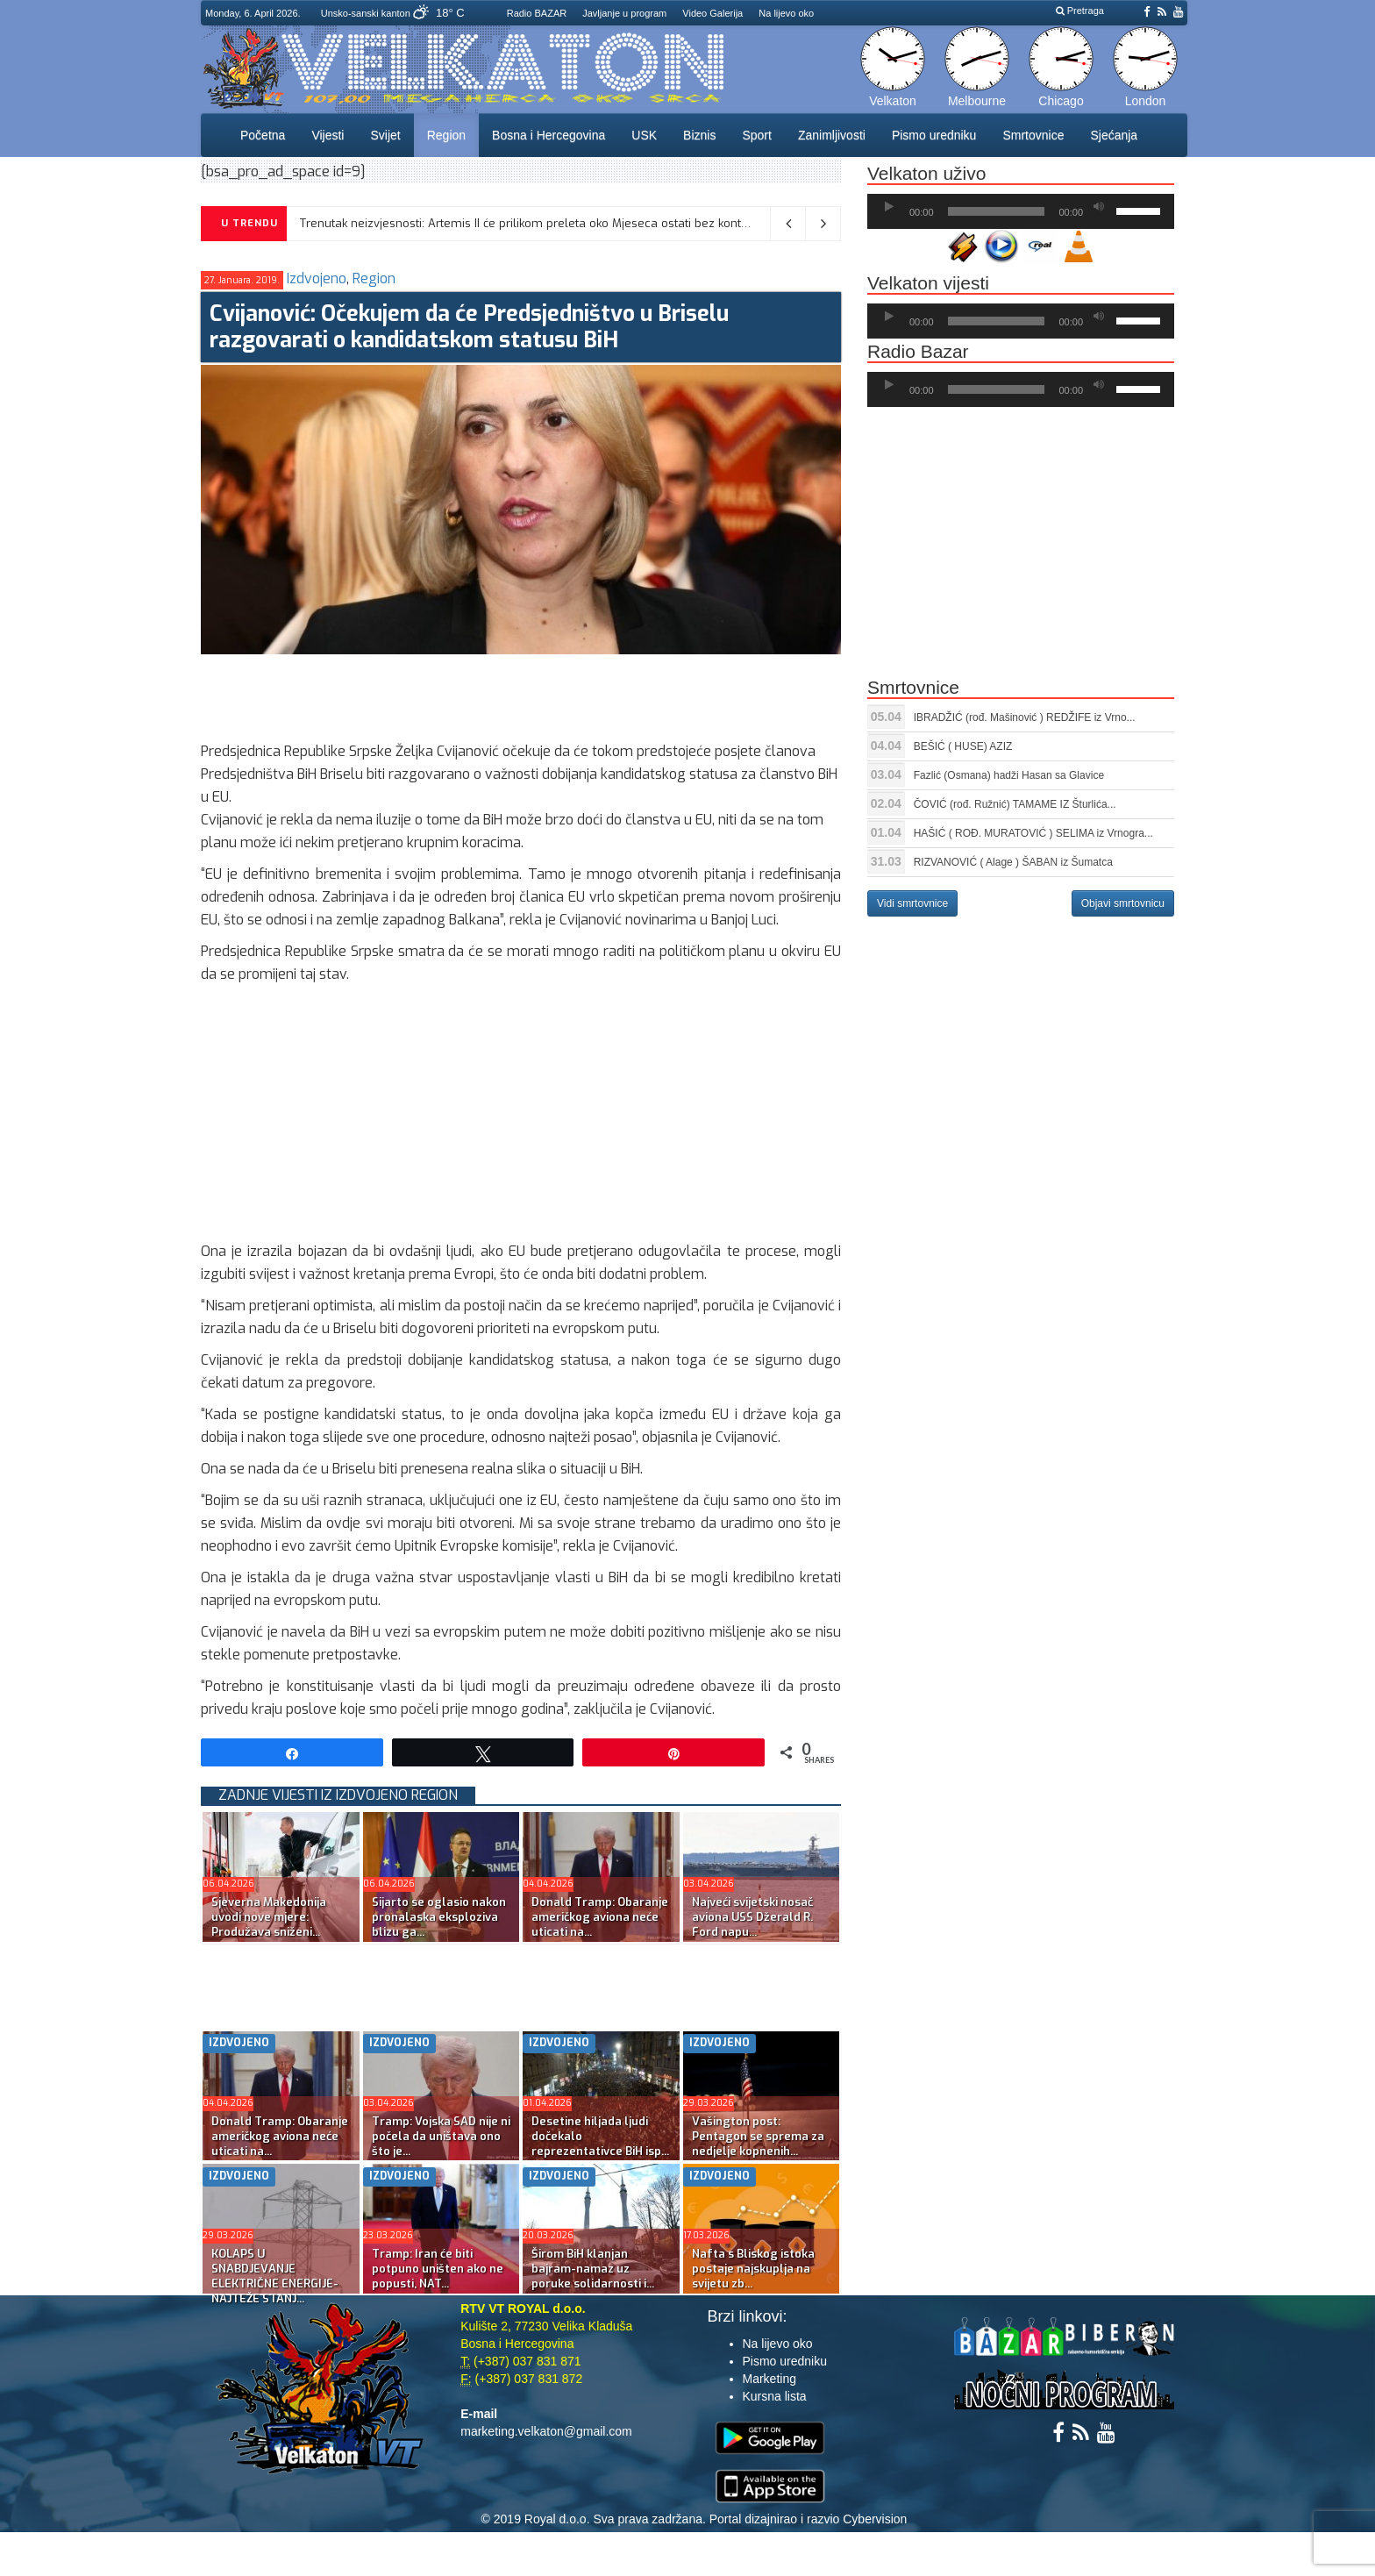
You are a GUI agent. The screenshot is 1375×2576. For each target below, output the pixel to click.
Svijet (385, 135)
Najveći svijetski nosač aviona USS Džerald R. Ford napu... (752, 1917)
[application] (1020, 211)
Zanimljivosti (832, 135)
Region (446, 135)
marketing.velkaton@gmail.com (546, 2431)
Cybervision (875, 2519)
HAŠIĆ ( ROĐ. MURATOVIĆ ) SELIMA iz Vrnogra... (1033, 833)
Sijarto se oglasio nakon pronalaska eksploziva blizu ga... (439, 1917)
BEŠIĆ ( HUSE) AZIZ (963, 746)
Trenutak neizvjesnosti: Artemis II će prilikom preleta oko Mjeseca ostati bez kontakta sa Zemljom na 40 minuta (606, 223)
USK (644, 135)
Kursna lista (775, 2396)
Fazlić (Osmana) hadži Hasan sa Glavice (1009, 775)
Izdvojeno (316, 278)
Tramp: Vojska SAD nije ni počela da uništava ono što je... (441, 2136)
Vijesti (327, 135)
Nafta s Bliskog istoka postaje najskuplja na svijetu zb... (753, 2268)
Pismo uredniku (934, 135)
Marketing (769, 2379)
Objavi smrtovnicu (1123, 903)
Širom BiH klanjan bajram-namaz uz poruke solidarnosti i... (592, 2268)
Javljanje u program (624, 13)
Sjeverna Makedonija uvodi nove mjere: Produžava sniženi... (268, 1917)
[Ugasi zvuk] (1099, 207)
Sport (756, 135)
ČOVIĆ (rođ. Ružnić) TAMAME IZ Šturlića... (1015, 804)
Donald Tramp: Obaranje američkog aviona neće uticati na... (599, 1917)
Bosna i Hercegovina (548, 135)
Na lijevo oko (786, 13)
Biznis (699, 135)
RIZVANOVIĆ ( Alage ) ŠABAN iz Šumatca (1013, 862)
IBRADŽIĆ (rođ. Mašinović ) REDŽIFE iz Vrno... (1025, 717)
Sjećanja (1113, 135)
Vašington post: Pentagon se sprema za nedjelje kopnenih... (758, 2136)
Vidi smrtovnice (912, 903)
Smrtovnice (1033, 135)
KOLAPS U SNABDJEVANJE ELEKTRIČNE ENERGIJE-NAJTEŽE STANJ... (274, 2276)
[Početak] (889, 207)
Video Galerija (712, 13)
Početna (262, 135)
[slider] (996, 211)
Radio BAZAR (536, 13)
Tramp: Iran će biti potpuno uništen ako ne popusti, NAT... (437, 2268)
